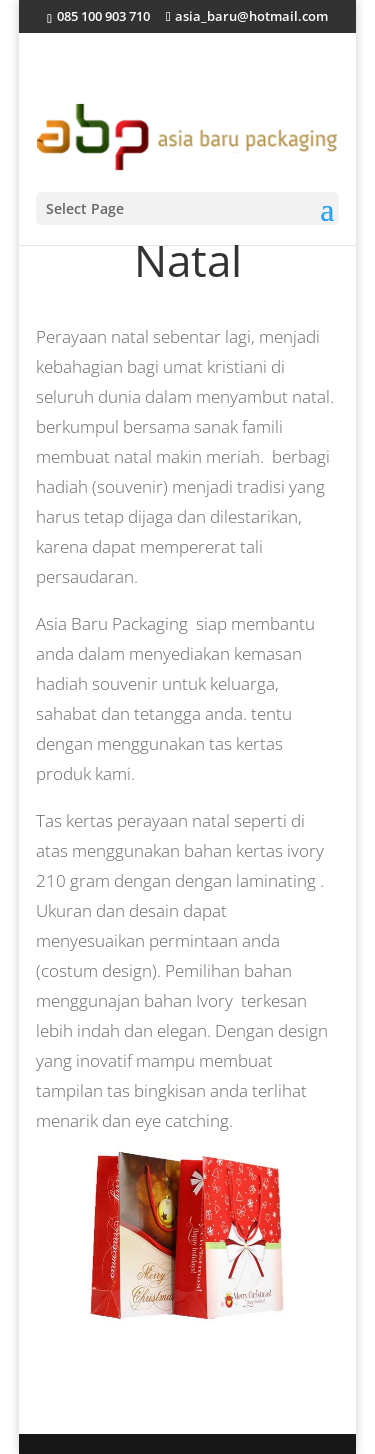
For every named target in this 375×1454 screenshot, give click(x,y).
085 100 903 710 (102, 16)
